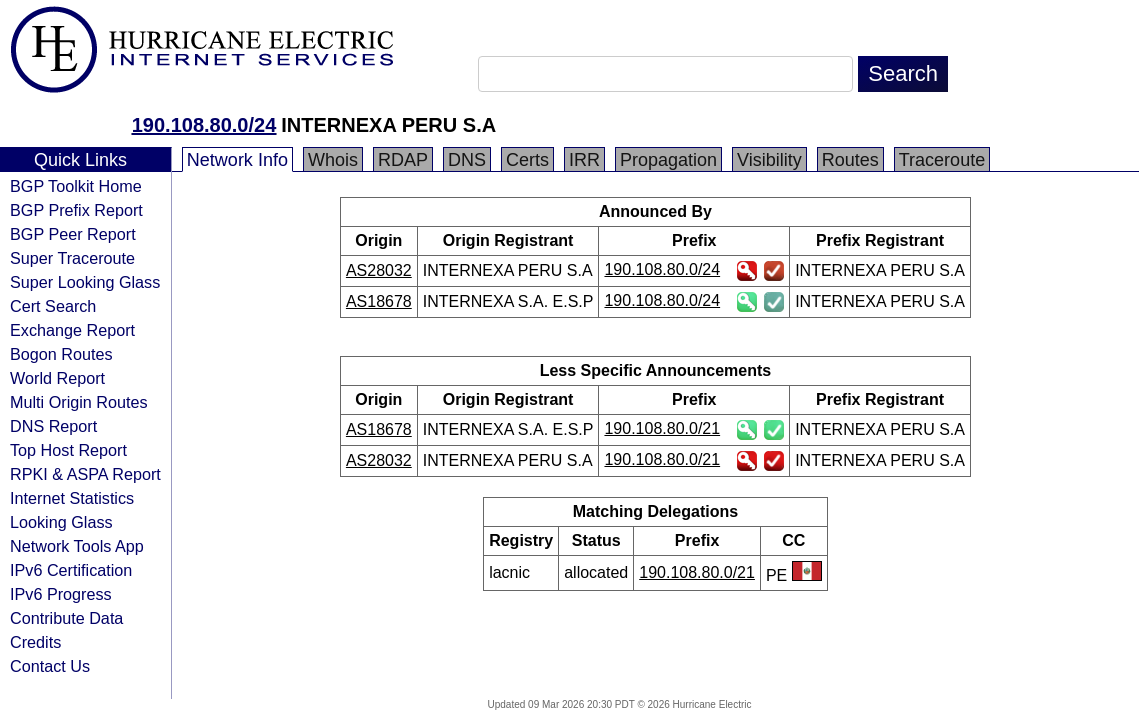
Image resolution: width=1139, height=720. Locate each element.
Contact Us (50, 666)
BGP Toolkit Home (76, 186)
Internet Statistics (72, 498)
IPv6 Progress (61, 594)
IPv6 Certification (71, 570)
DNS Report (53, 426)
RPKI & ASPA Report (85, 474)
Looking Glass (61, 522)
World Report (57, 378)
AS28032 (379, 270)
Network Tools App (77, 546)
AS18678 (379, 301)
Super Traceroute (72, 258)
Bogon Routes (61, 354)
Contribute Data (66, 618)
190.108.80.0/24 (204, 125)
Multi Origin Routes (79, 402)
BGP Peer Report (73, 234)
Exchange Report (72, 330)
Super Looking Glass (85, 282)
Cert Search (53, 306)
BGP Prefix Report (76, 210)
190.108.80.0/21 (662, 428)
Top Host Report (68, 450)
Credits (35, 642)
